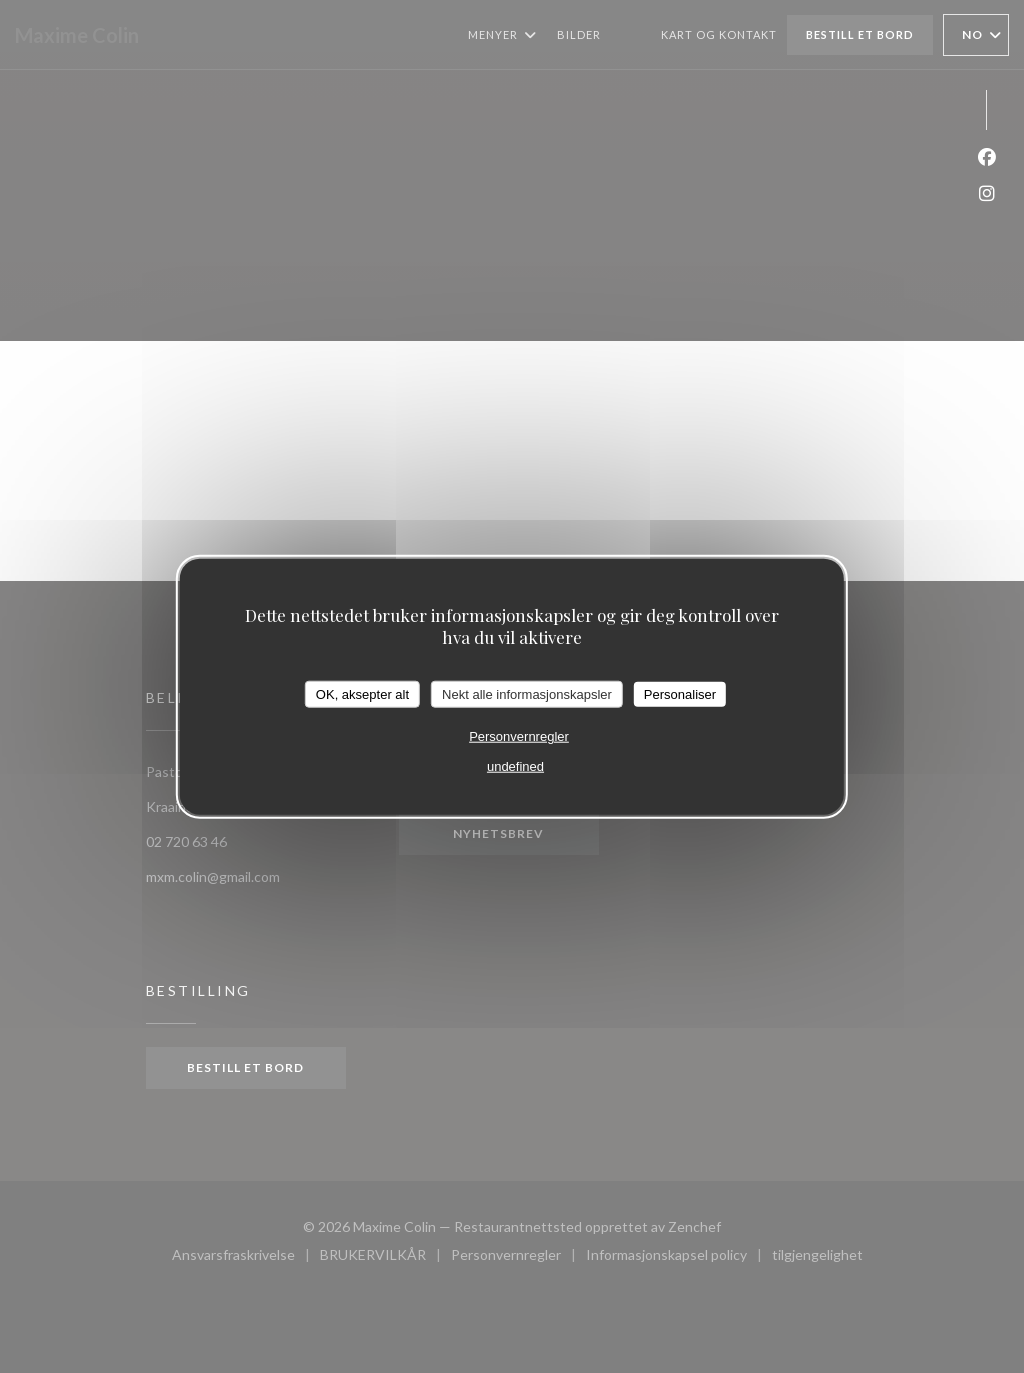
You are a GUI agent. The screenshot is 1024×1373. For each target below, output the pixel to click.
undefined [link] (515, 766)
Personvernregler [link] (519, 736)
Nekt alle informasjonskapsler (527, 693)
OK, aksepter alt (362, 693)
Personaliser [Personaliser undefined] (680, 693)
